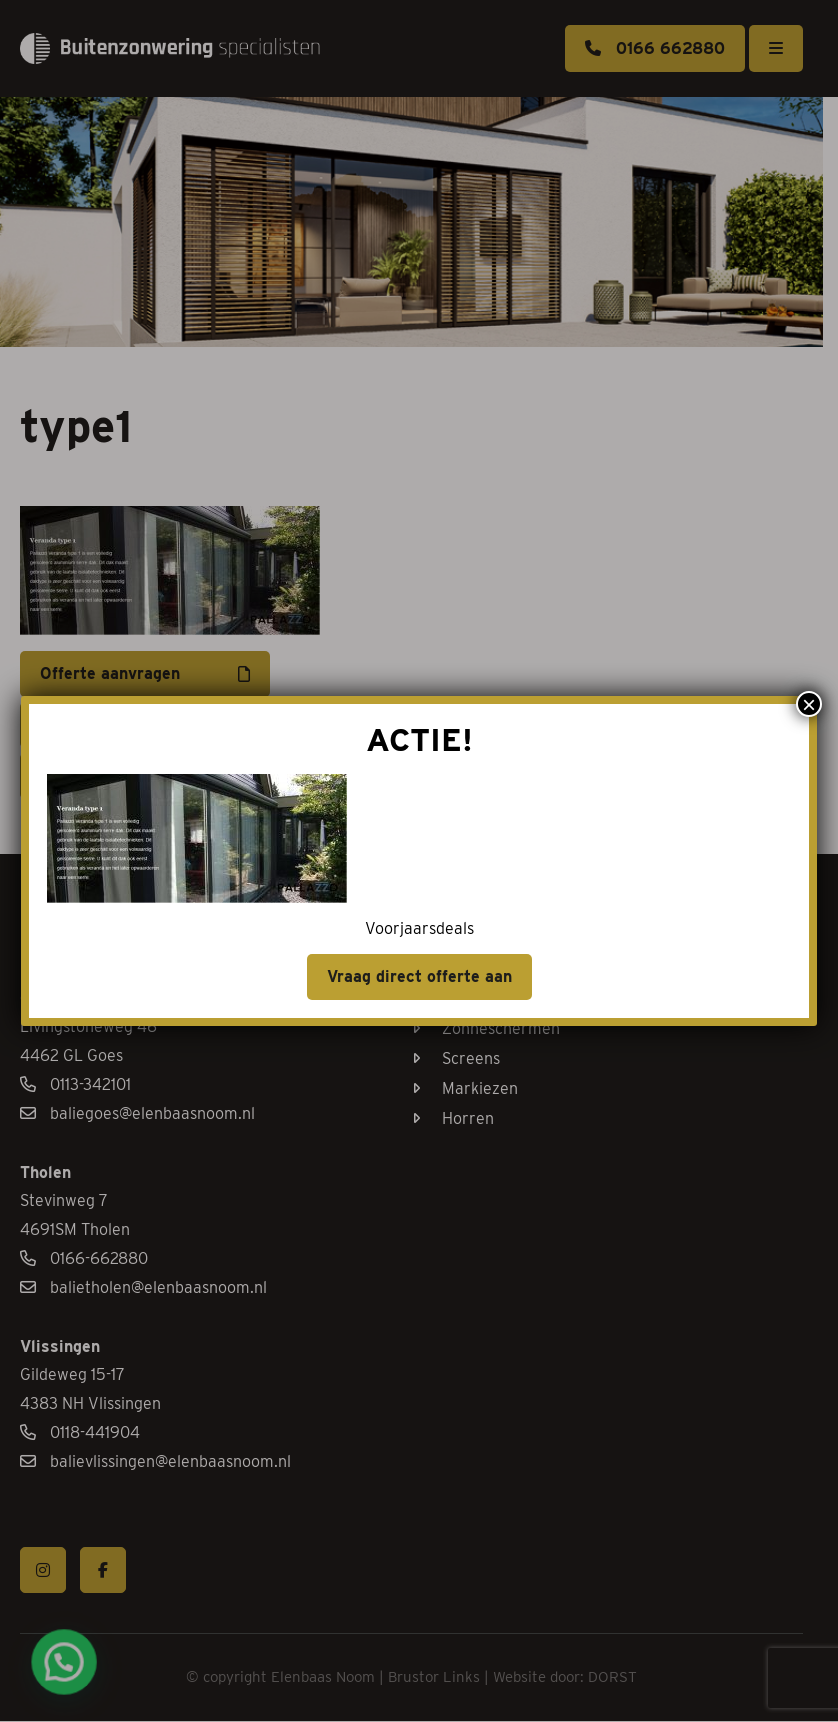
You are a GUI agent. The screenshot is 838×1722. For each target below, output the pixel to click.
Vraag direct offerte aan (419, 976)
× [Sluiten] (809, 704)
